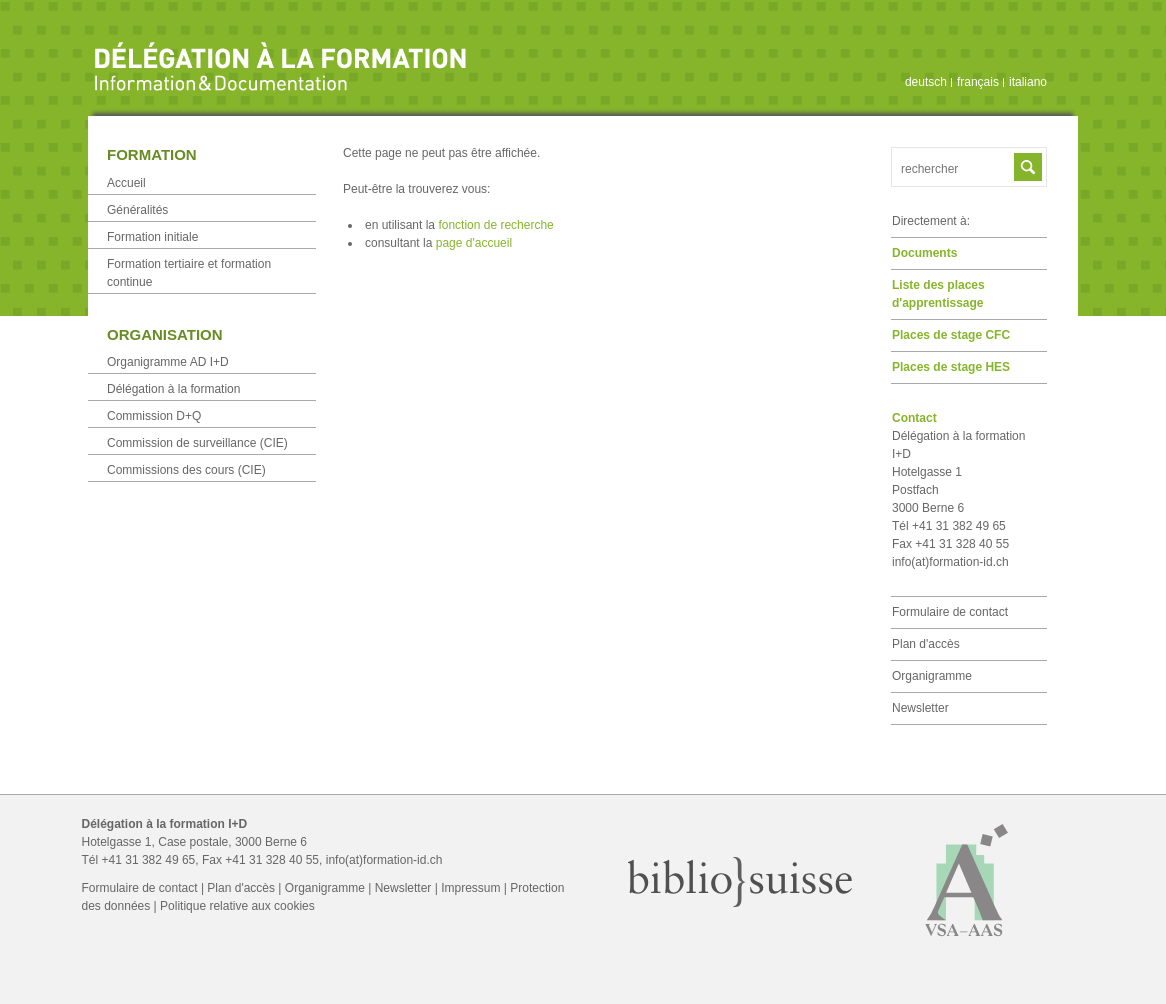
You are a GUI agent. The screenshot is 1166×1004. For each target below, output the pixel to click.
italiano (1028, 82)
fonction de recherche (495, 225)
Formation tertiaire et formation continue (189, 273)
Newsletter (920, 708)
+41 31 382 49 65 (149, 860)
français (978, 82)
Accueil (126, 183)
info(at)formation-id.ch (950, 562)
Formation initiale (152, 237)
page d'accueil (474, 243)
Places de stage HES (951, 367)
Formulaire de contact (950, 612)
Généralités (137, 210)
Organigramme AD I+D (168, 362)
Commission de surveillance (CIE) (197, 443)
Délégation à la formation (173, 389)
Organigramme (932, 676)
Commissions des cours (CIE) (186, 470)
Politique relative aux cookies (237, 906)
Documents (924, 253)
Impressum (470, 888)
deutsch (926, 82)
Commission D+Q (154, 416)
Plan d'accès (926, 644)
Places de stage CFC (951, 335)
